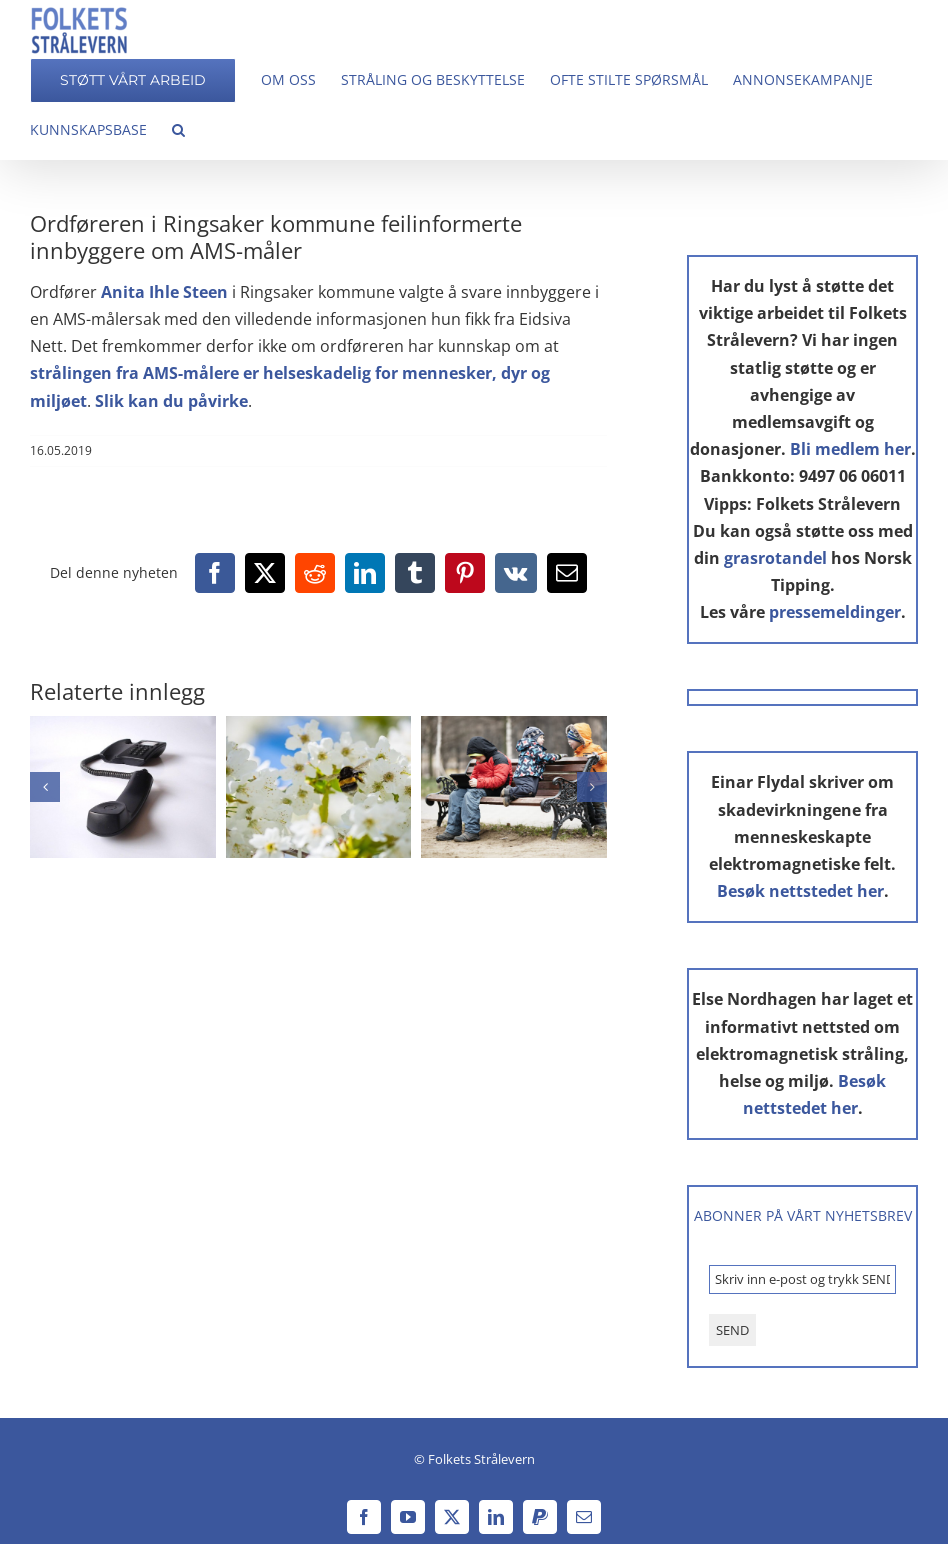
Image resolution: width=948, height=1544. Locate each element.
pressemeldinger (835, 612)
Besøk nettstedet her (800, 891)
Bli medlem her (850, 449)
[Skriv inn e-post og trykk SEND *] (802, 1279)
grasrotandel (775, 558)
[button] (178, 130)
